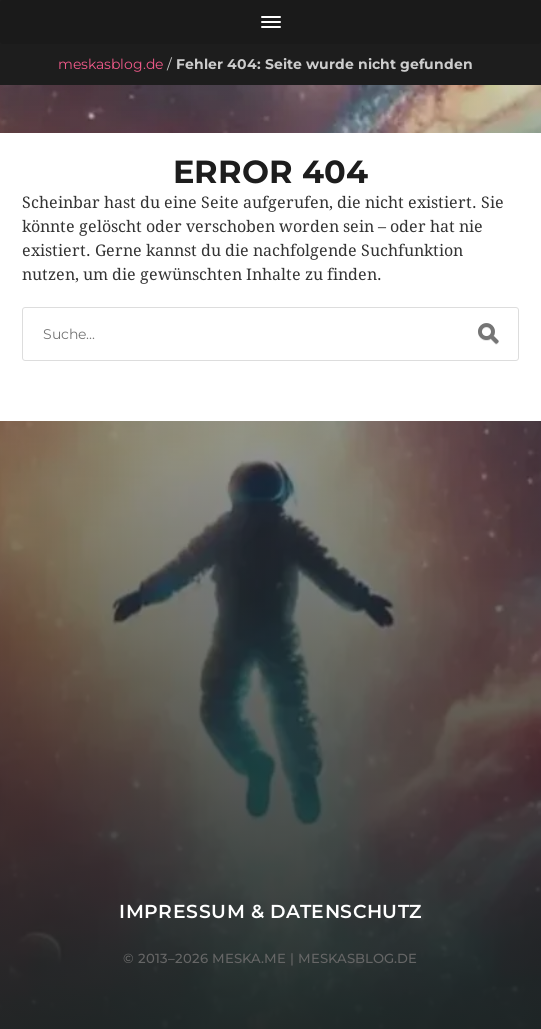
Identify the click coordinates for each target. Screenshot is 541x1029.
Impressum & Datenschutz (270, 911)
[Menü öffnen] (270, 22)
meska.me (249, 958)
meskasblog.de (110, 64)
